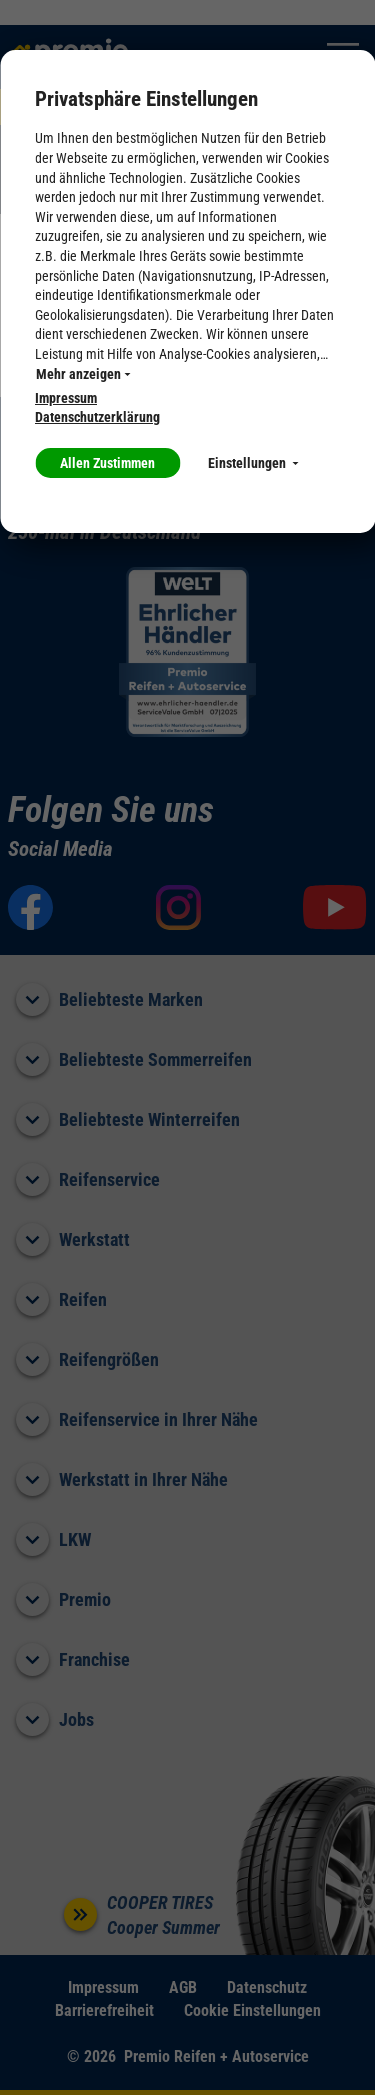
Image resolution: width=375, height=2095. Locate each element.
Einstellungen (253, 463)
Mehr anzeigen (83, 374)
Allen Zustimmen (107, 463)
